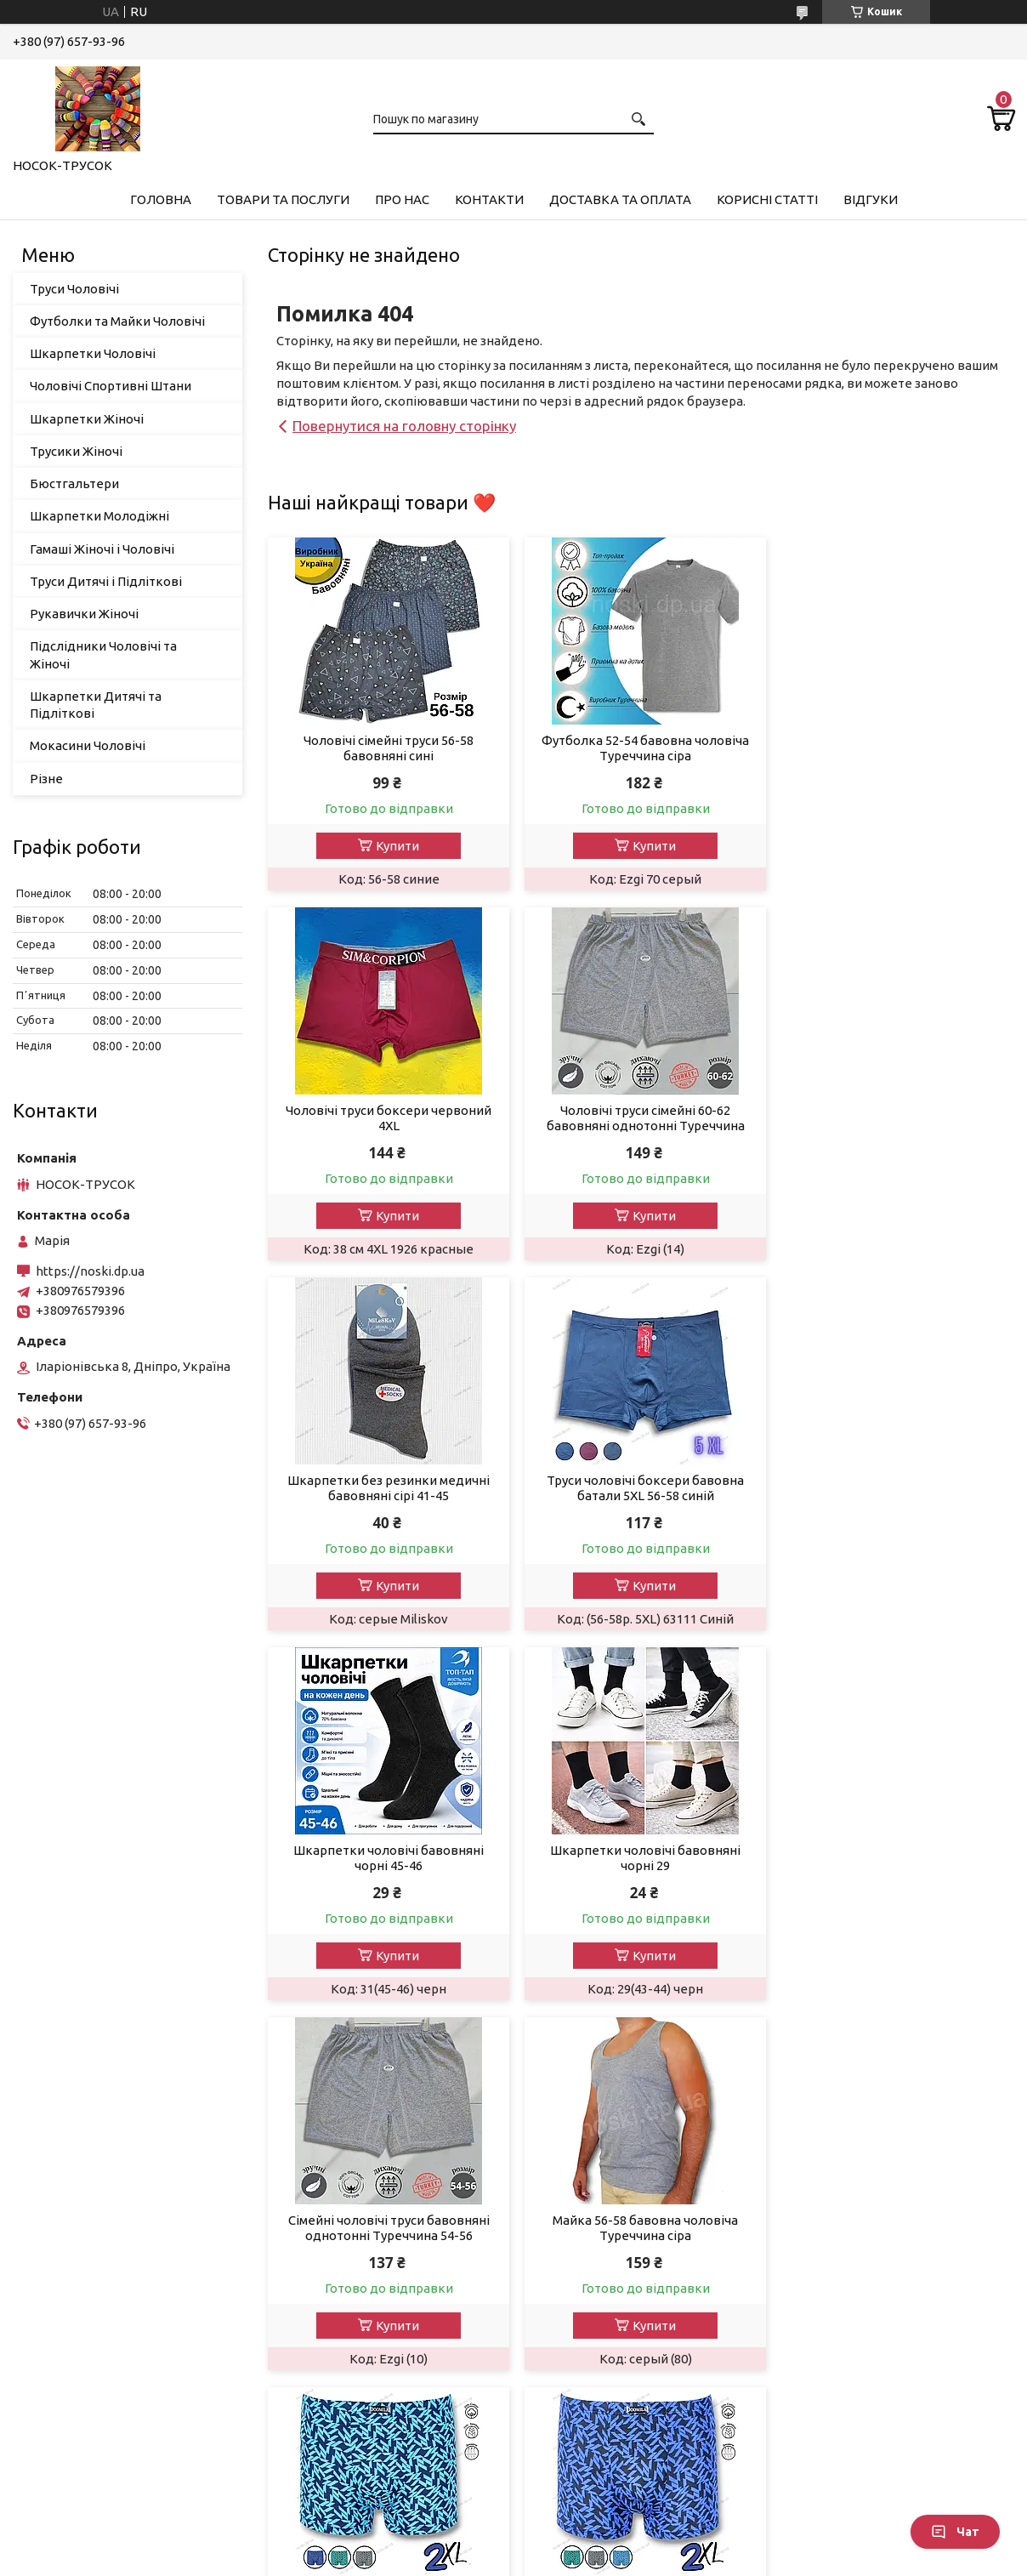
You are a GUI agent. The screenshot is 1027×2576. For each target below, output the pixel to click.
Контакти (489, 199)
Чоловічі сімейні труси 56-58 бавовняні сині (387, 748)
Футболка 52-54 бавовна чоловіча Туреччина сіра (641, 748)
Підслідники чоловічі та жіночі (119, 2447)
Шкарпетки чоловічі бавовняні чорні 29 (641, 1488)
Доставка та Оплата (620, 199)
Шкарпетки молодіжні (94, 2355)
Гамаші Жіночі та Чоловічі (103, 2194)
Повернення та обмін (601, 2194)
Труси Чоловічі (74, 288)
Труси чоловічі (70, 2171)
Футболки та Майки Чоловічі (117, 321)
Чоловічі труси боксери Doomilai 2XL (895, 1858)
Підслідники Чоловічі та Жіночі (103, 654)
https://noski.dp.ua (90, 1271)
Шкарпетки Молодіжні (99, 516)
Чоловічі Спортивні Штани (110, 385)
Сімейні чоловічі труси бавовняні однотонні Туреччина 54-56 (895, 1488)
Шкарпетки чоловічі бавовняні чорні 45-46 (387, 1488)
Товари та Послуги (283, 199)
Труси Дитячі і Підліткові (106, 581)
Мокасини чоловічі (83, 2470)
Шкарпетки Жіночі (87, 419)
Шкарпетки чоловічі (88, 2240)
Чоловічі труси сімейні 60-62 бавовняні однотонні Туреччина (387, 1118)
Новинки (309, 2240)
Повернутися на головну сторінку (404, 426)
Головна (160, 199)
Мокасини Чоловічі (87, 745)
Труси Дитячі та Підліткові (107, 2378)
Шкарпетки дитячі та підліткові (124, 2401)
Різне (46, 778)
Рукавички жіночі (79, 2309)
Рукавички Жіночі (84, 613)
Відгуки (870, 199)
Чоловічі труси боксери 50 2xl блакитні (641, 1858)
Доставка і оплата (592, 2171)
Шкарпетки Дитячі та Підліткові (96, 704)
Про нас (402, 199)
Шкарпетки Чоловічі (93, 353)
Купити (395, 846)
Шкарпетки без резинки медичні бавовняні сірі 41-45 (641, 1118)
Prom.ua (596, 2544)
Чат (955, 2531)
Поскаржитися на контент (485, 2559)
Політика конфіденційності (626, 2559)
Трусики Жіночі (76, 451)
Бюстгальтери (74, 483)
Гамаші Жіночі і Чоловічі (102, 549)
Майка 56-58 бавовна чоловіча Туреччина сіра (386, 1858)
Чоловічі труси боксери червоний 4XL (895, 748)
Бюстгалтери (67, 2332)
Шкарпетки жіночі (82, 2263)
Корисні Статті (767, 199)
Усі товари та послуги (934, 2023)
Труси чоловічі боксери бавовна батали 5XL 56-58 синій (895, 1118)
